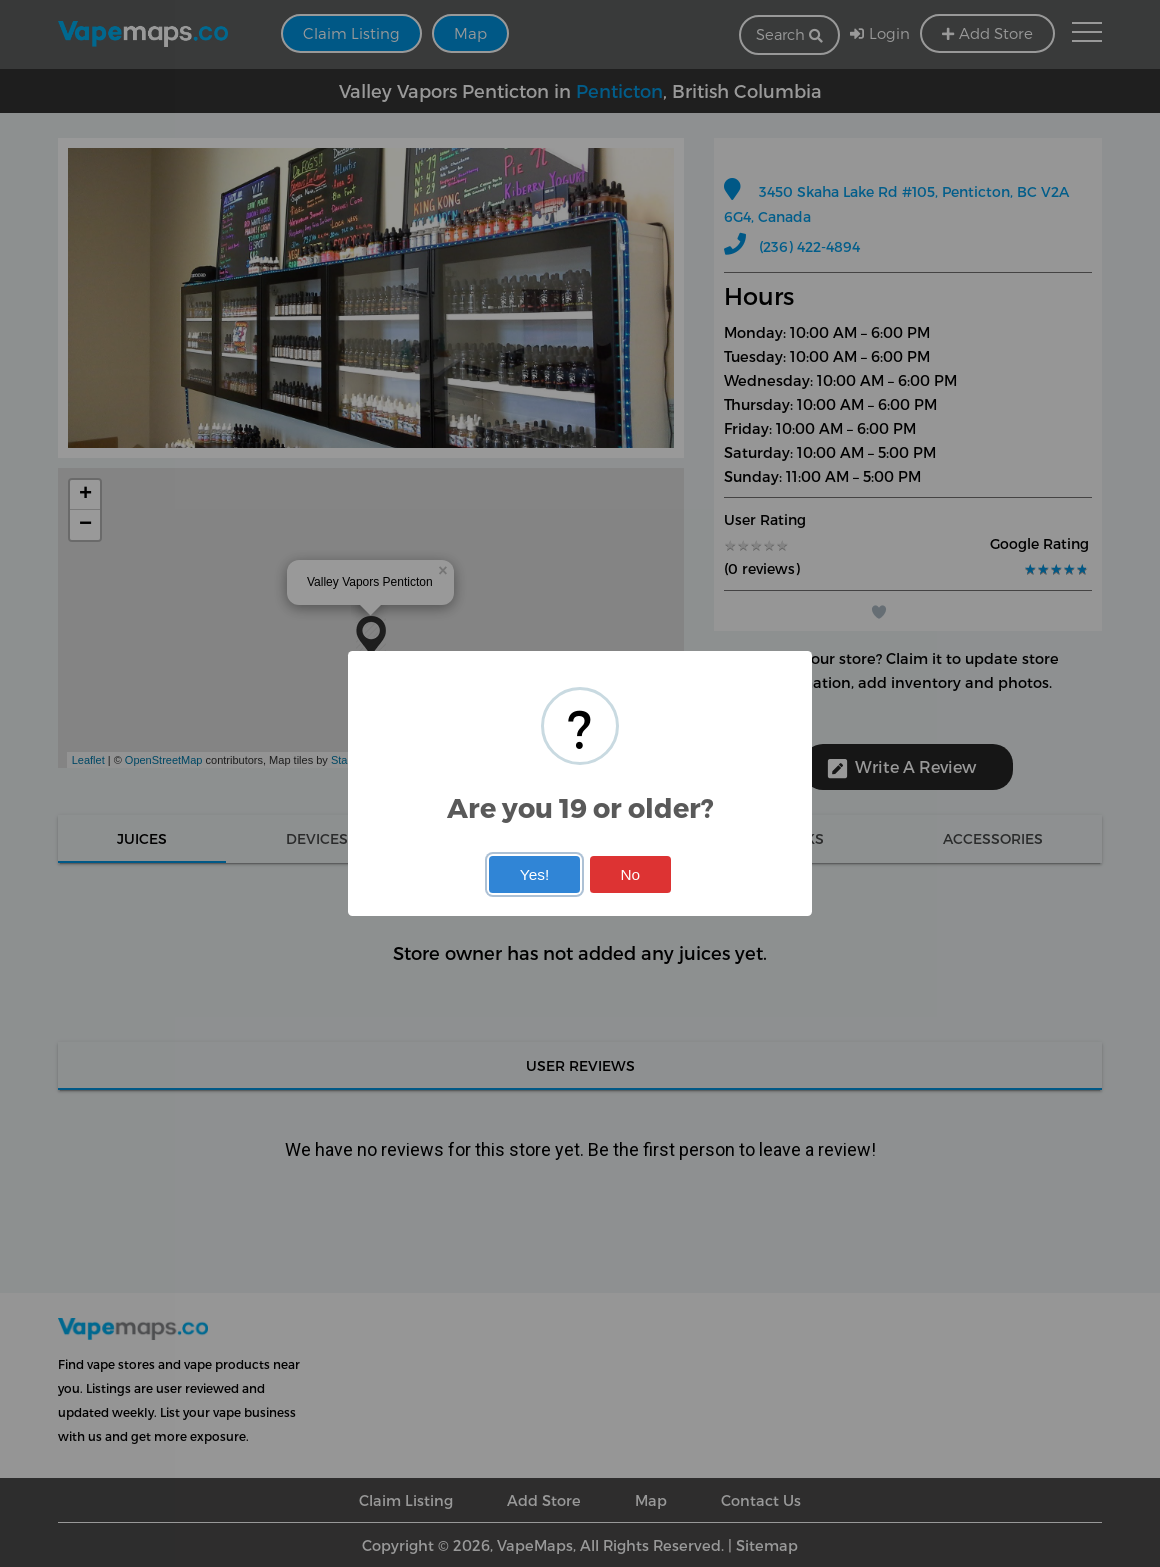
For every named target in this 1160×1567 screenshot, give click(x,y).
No (630, 874)
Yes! (534, 874)
